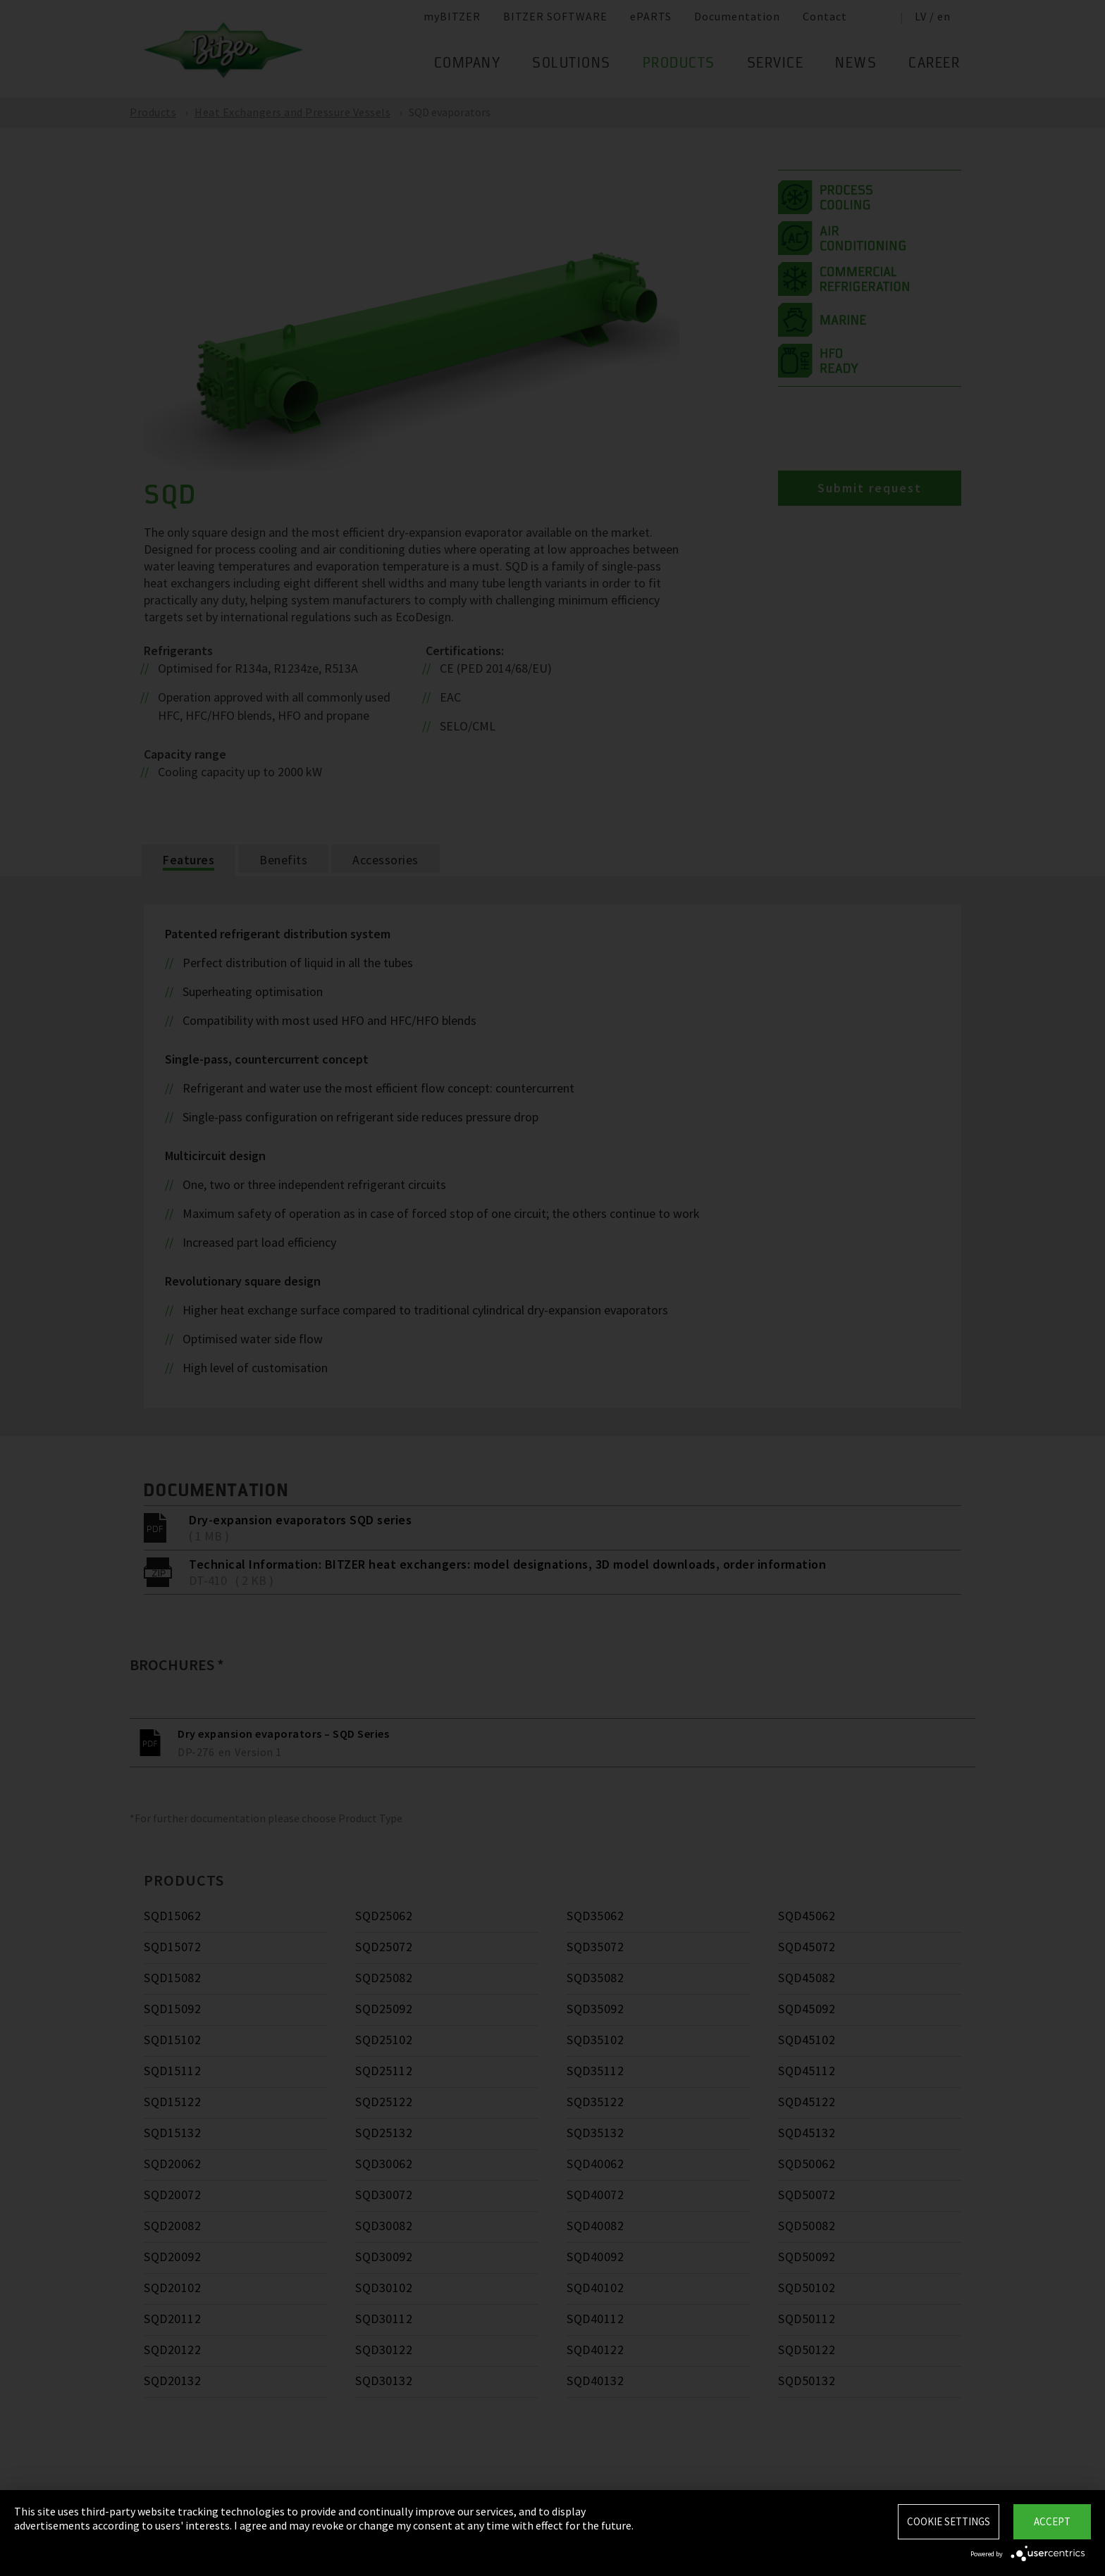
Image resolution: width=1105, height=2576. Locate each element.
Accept (1052, 2521)
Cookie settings (948, 2521)
